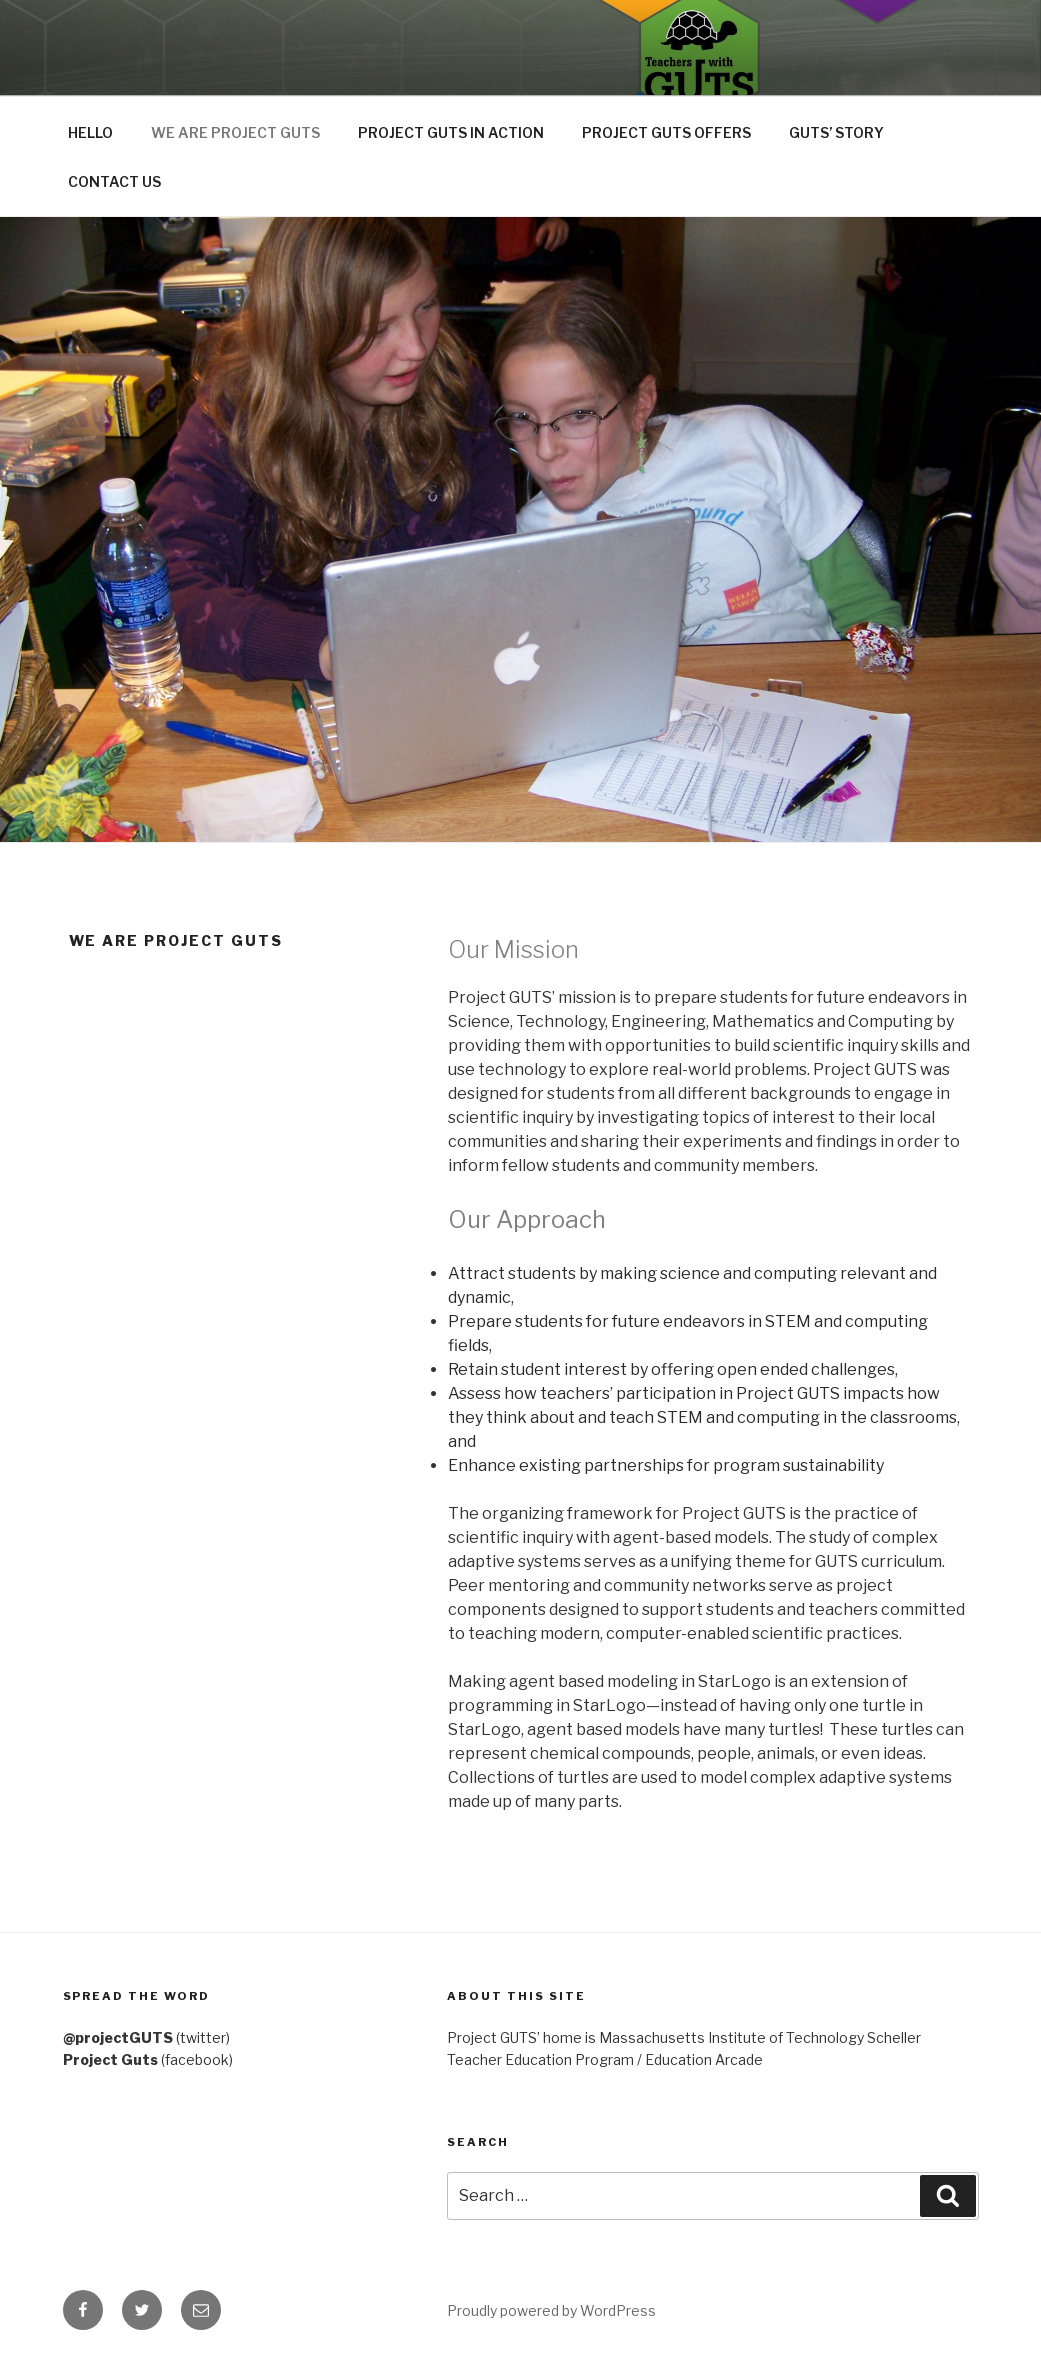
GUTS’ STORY (836, 132)
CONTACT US (114, 181)
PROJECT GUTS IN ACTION (451, 132)
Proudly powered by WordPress (551, 2310)
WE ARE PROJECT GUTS (235, 132)
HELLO (90, 132)
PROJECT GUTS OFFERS (666, 132)
